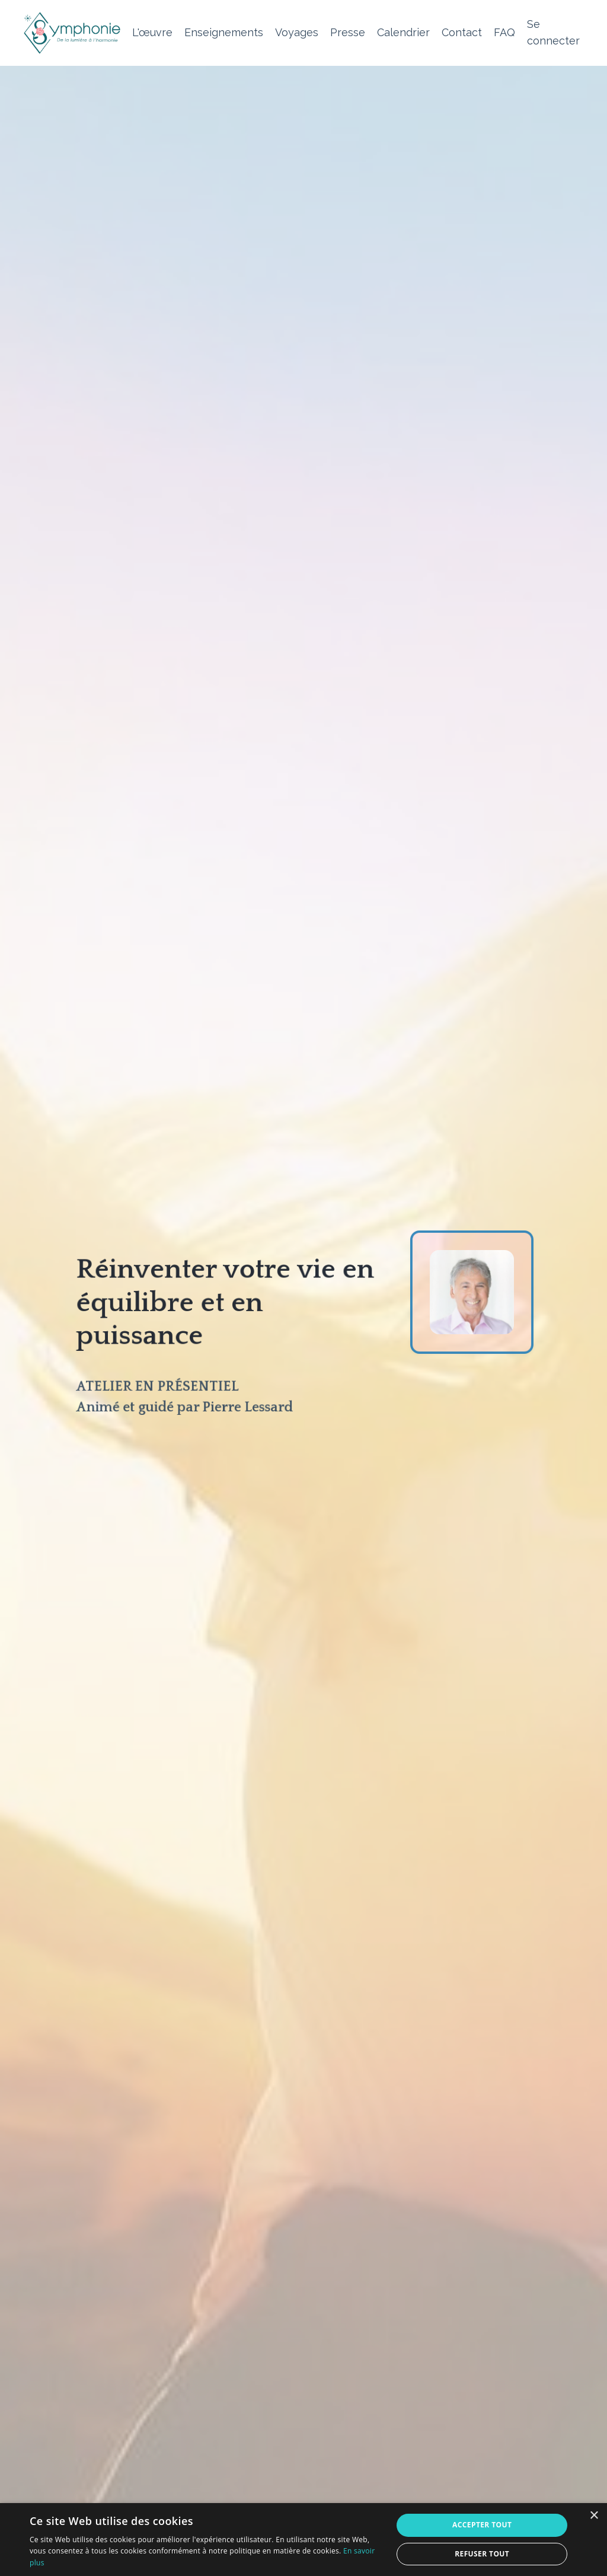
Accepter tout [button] (482, 2525)
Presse (347, 32)
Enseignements (223, 32)
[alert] (303, 2539)
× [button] (593, 2515)
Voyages (296, 32)
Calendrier (403, 32)
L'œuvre (152, 32)
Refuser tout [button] (482, 2554)
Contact (462, 32)
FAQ (504, 32)
